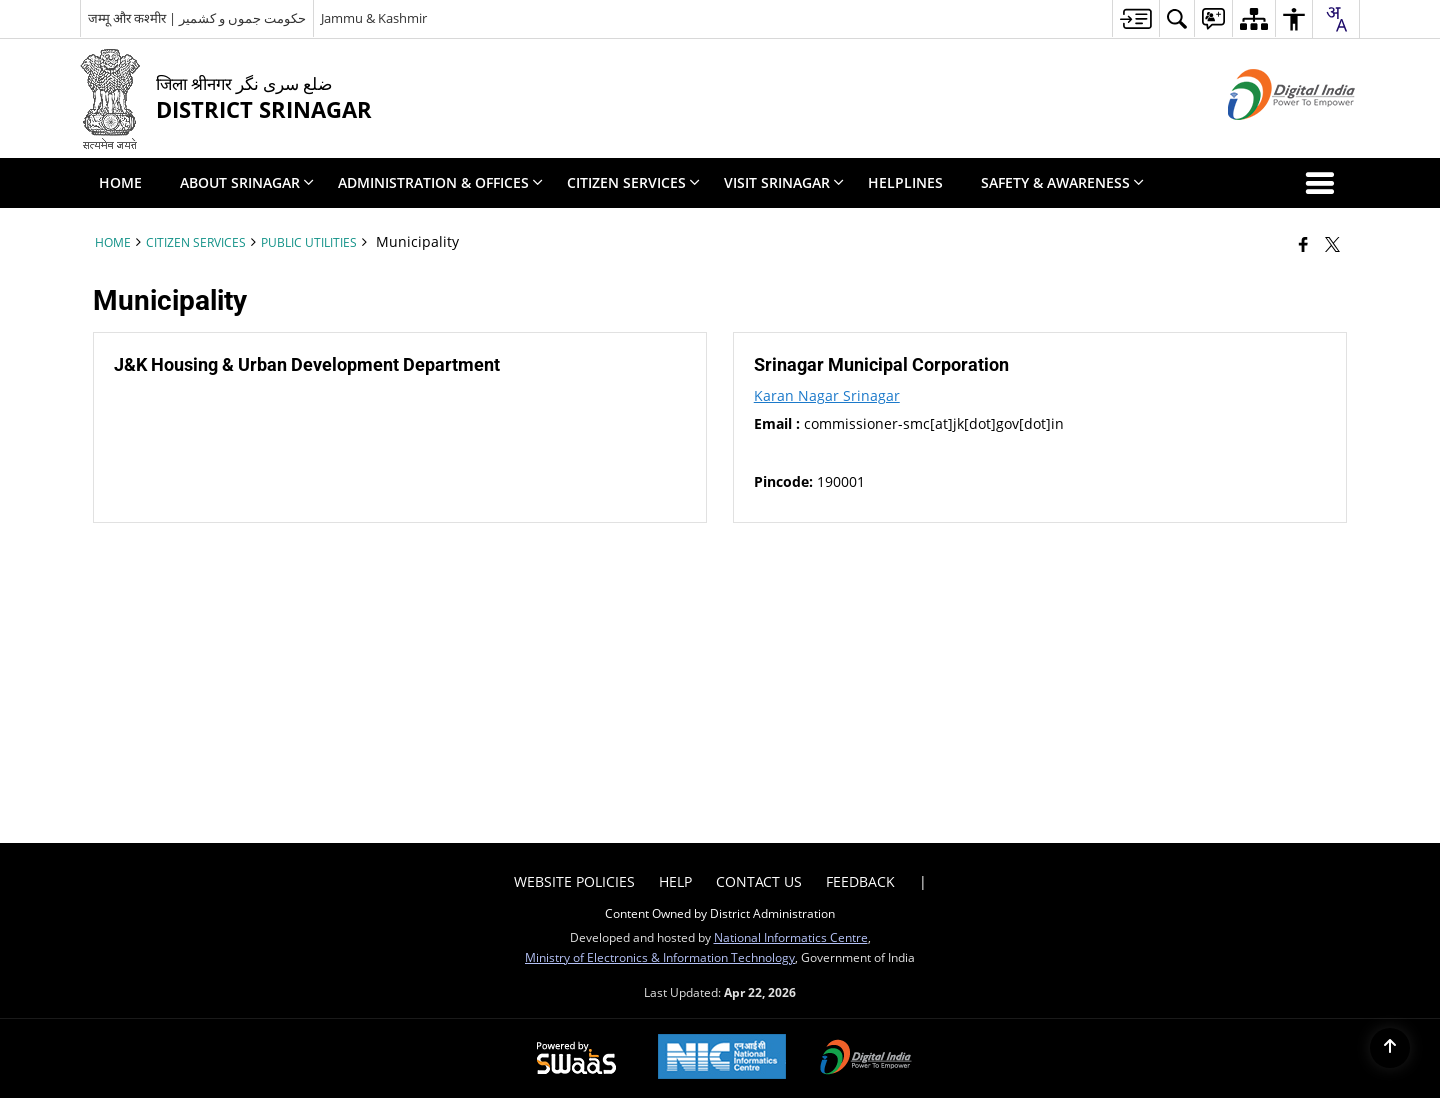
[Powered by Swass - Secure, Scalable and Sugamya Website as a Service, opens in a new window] (576, 1059)
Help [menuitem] (675, 881)
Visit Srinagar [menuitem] (784, 182)
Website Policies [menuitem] (574, 881)
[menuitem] (1135, 18)
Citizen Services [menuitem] (633, 182)
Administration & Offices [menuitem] (440, 182)
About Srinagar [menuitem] (247, 182)
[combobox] (1336, 19)
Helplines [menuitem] (905, 182)
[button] (1324, 183)
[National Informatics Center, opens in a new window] (722, 1058)
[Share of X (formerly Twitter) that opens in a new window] (1332, 244)
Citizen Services (196, 242)
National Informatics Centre (791, 937)
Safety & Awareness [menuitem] (1062, 182)
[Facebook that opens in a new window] (1303, 244)
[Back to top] (1390, 1048)
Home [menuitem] (120, 182)
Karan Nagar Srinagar (827, 395)
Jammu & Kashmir (374, 18)
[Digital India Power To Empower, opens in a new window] (866, 1059)
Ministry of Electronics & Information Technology (660, 957)
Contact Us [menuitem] (759, 881)
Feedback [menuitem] (860, 881)
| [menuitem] (923, 881)
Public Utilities (309, 242)
